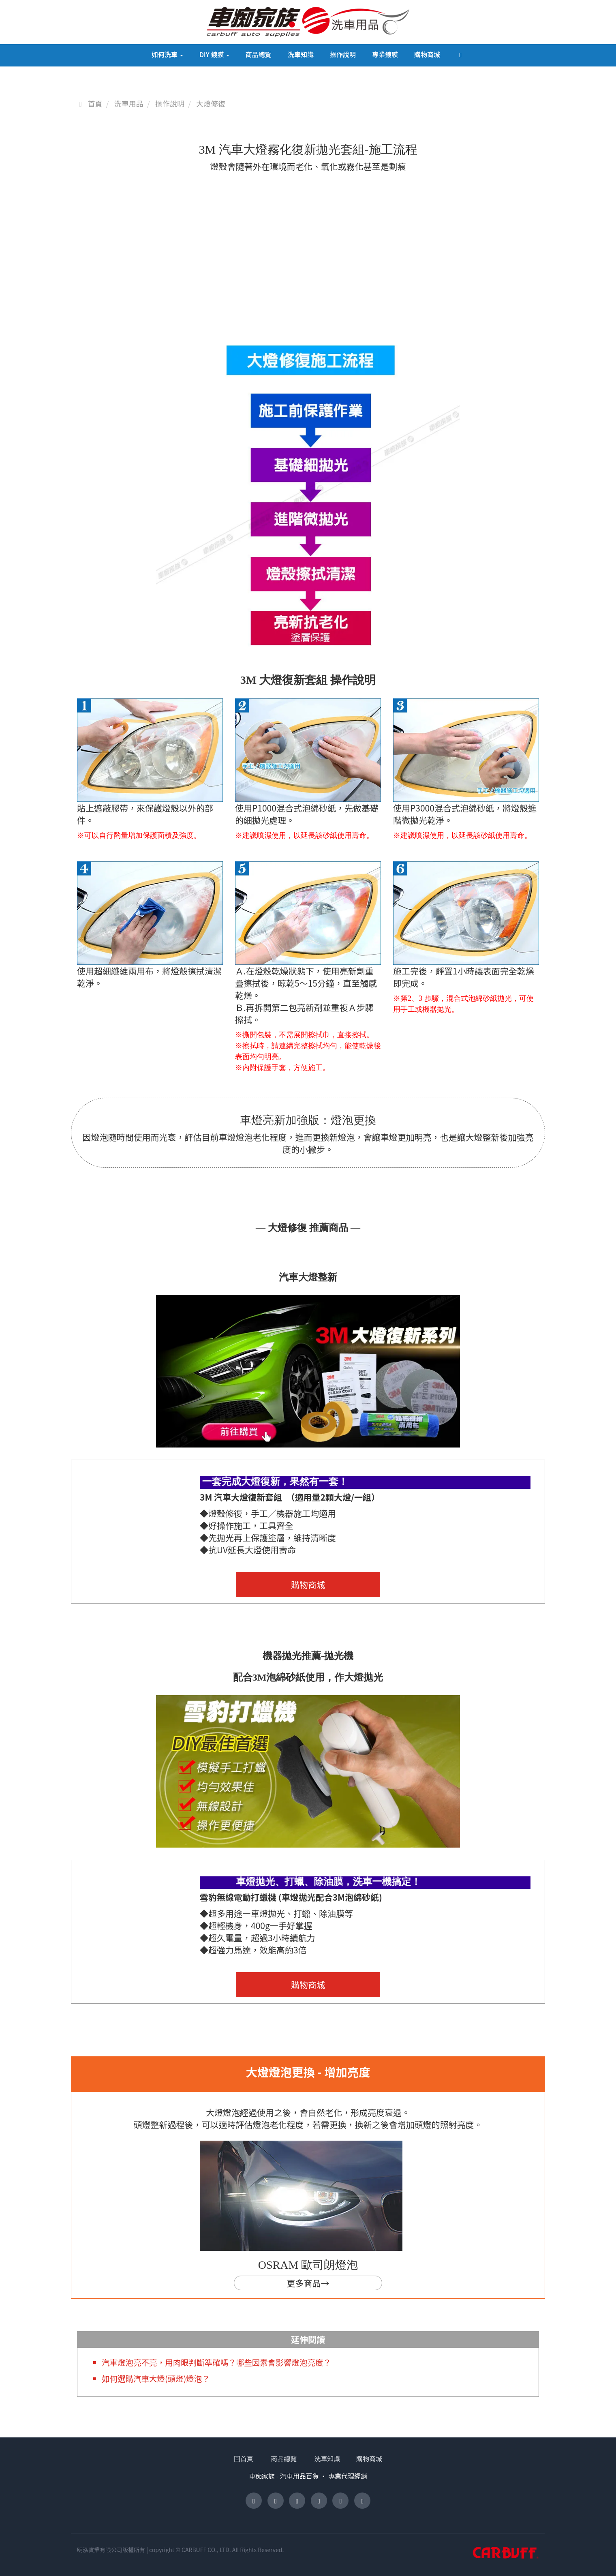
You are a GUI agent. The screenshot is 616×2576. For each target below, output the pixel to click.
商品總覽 (259, 54)
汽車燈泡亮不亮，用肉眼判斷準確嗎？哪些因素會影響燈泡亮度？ (225, 2362)
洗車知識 (301, 54)
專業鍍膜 (385, 54)
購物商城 (427, 54)
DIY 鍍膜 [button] (214, 54)
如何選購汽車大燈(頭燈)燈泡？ (160, 2378)
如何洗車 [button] (167, 54)
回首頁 (255, 2458)
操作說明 (343, 54)
